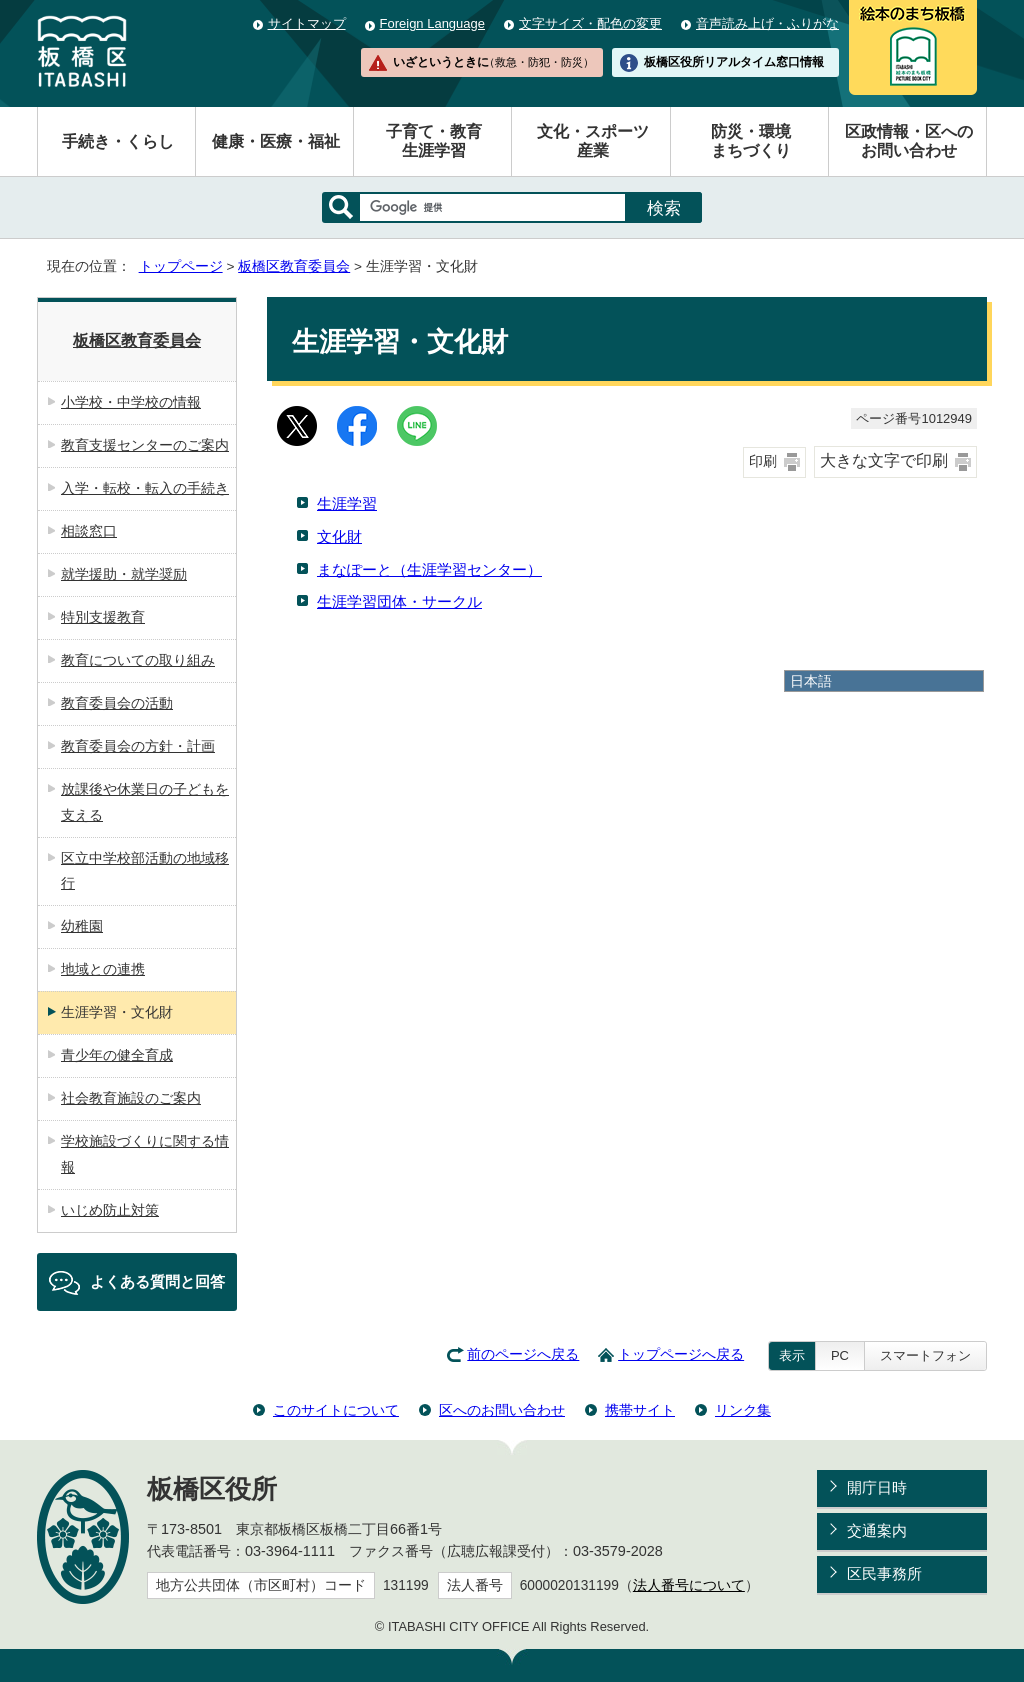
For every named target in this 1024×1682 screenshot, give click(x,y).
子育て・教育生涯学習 (434, 141)
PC (840, 1355)
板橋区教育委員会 (294, 266)
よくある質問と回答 (157, 1281)
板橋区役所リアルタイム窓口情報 (734, 62)
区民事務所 (884, 1573)
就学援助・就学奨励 (124, 574)
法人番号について (689, 1585)
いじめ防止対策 (110, 1210)
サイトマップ (307, 23)
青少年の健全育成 (117, 1055)
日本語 (811, 681)
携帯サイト (640, 1410)
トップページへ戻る (681, 1354)
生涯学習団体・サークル (399, 601)
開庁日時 (877, 1487)
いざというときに (493, 62)
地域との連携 (103, 969)
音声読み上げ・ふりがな (767, 23)
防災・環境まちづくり (751, 141)
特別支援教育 (103, 617)
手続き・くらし (118, 141)
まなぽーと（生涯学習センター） (429, 569)
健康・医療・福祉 (276, 141)
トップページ (181, 266)
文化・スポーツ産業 (593, 141)
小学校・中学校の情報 (131, 402)
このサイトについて (336, 1410)
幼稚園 (82, 926)
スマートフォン (925, 1355)
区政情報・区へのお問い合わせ (909, 141)
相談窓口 (89, 531)
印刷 (763, 461)
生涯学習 (347, 503)
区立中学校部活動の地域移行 (145, 871)
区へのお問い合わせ (502, 1410)
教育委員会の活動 (117, 703)
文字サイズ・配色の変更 (590, 23)
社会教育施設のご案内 (131, 1098)
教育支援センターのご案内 (145, 445)
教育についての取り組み (138, 660)
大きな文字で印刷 (884, 460)
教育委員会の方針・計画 (138, 746)
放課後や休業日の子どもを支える (145, 802)
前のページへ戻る (523, 1354)
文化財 (339, 536)
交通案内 (877, 1530)
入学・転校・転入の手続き (145, 488)
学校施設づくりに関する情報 (145, 1154)
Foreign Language (432, 23)
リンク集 (743, 1410)
